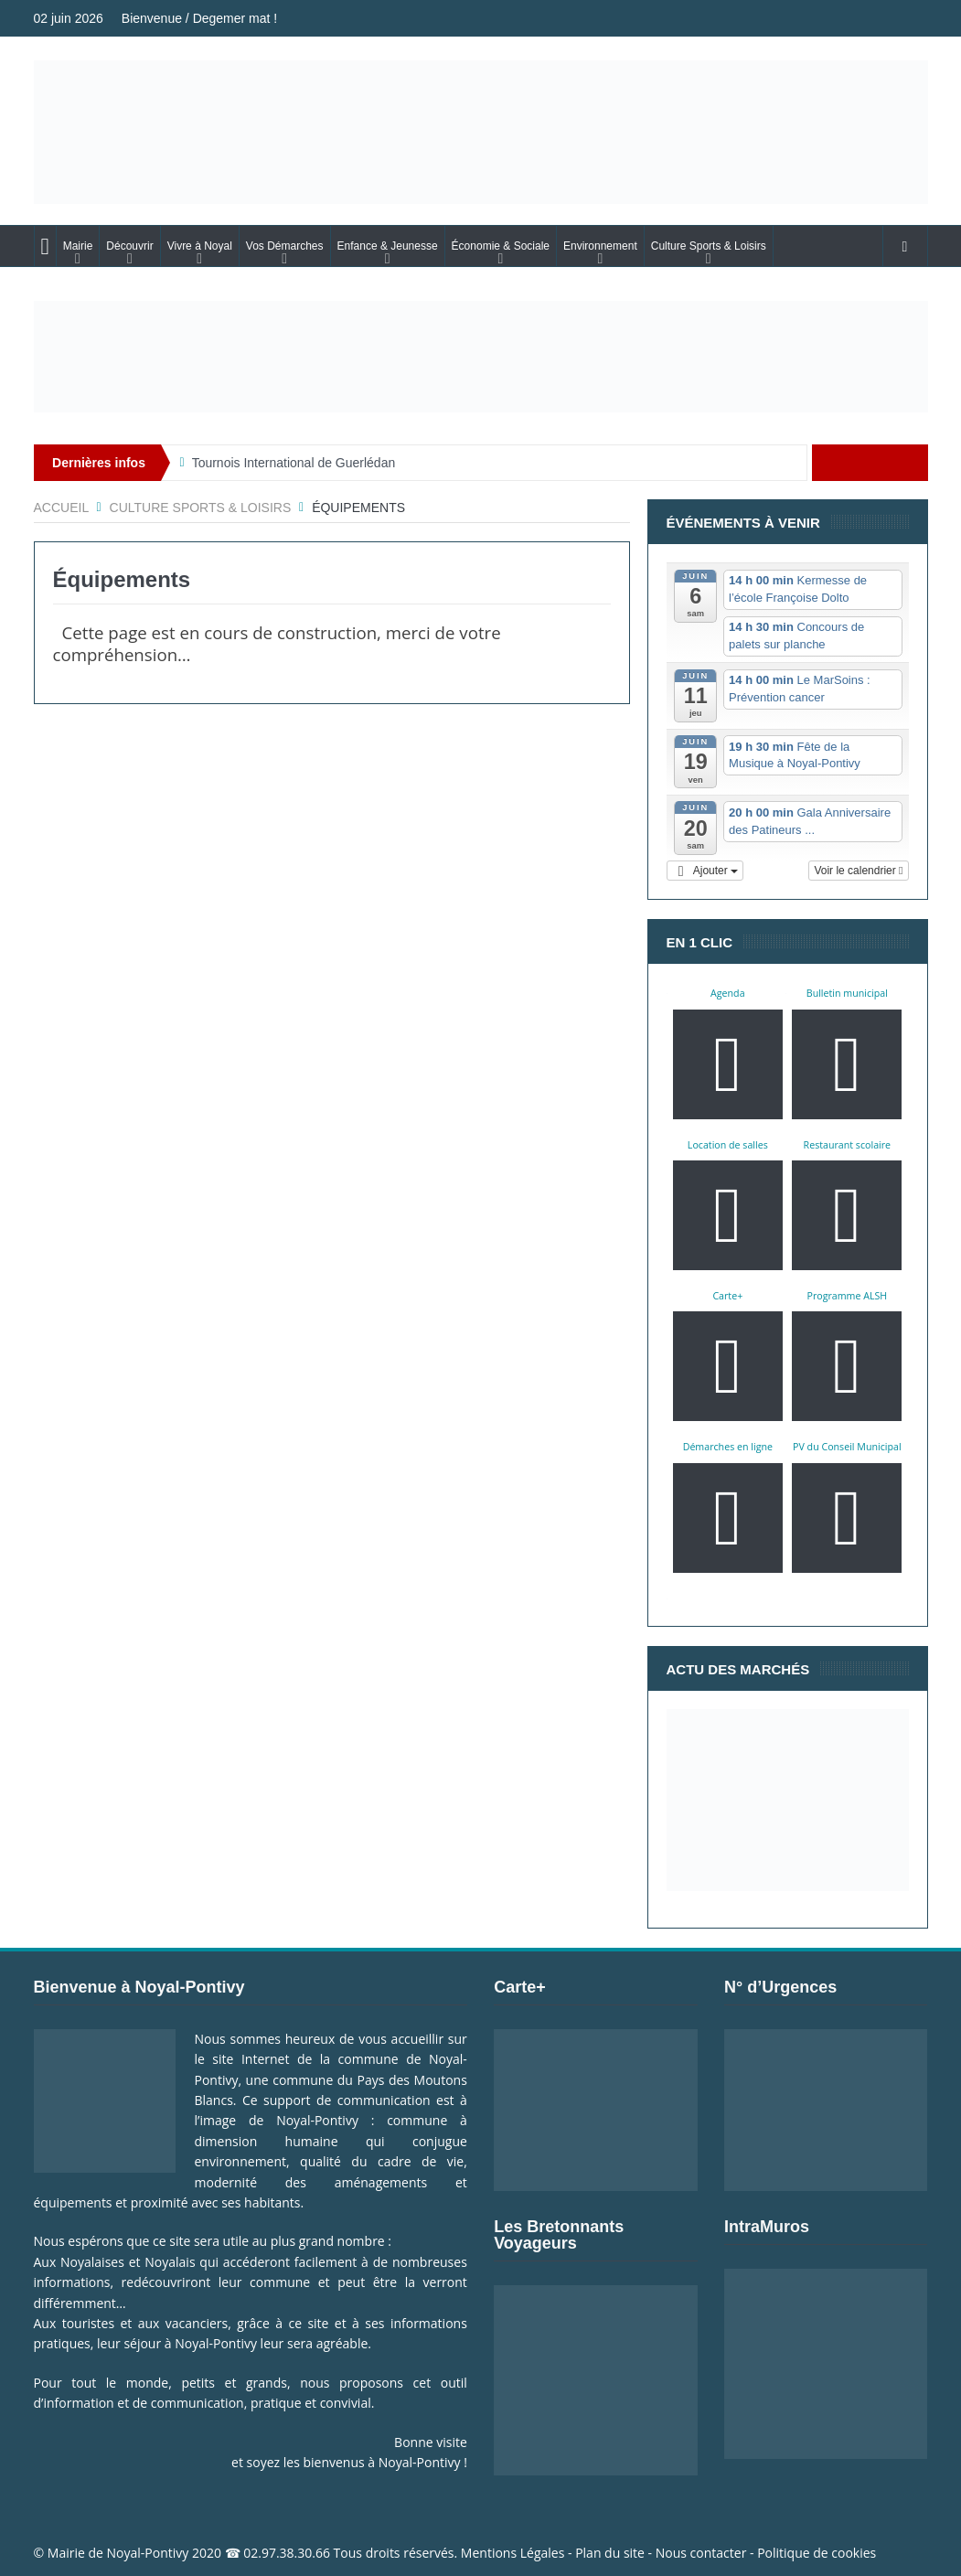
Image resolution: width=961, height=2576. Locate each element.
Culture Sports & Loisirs (708, 246)
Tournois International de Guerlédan (294, 462)
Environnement (600, 246)
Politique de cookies (816, 2552)
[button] (705, 870)
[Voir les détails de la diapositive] (481, 356)
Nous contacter (701, 2552)
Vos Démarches (285, 246)
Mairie (78, 246)
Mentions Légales (513, 2552)
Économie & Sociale (501, 246)
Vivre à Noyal (199, 246)
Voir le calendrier (858, 870)
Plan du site (610, 2552)
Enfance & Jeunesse (387, 246)
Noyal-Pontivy (148, 2552)
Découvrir (129, 246)
